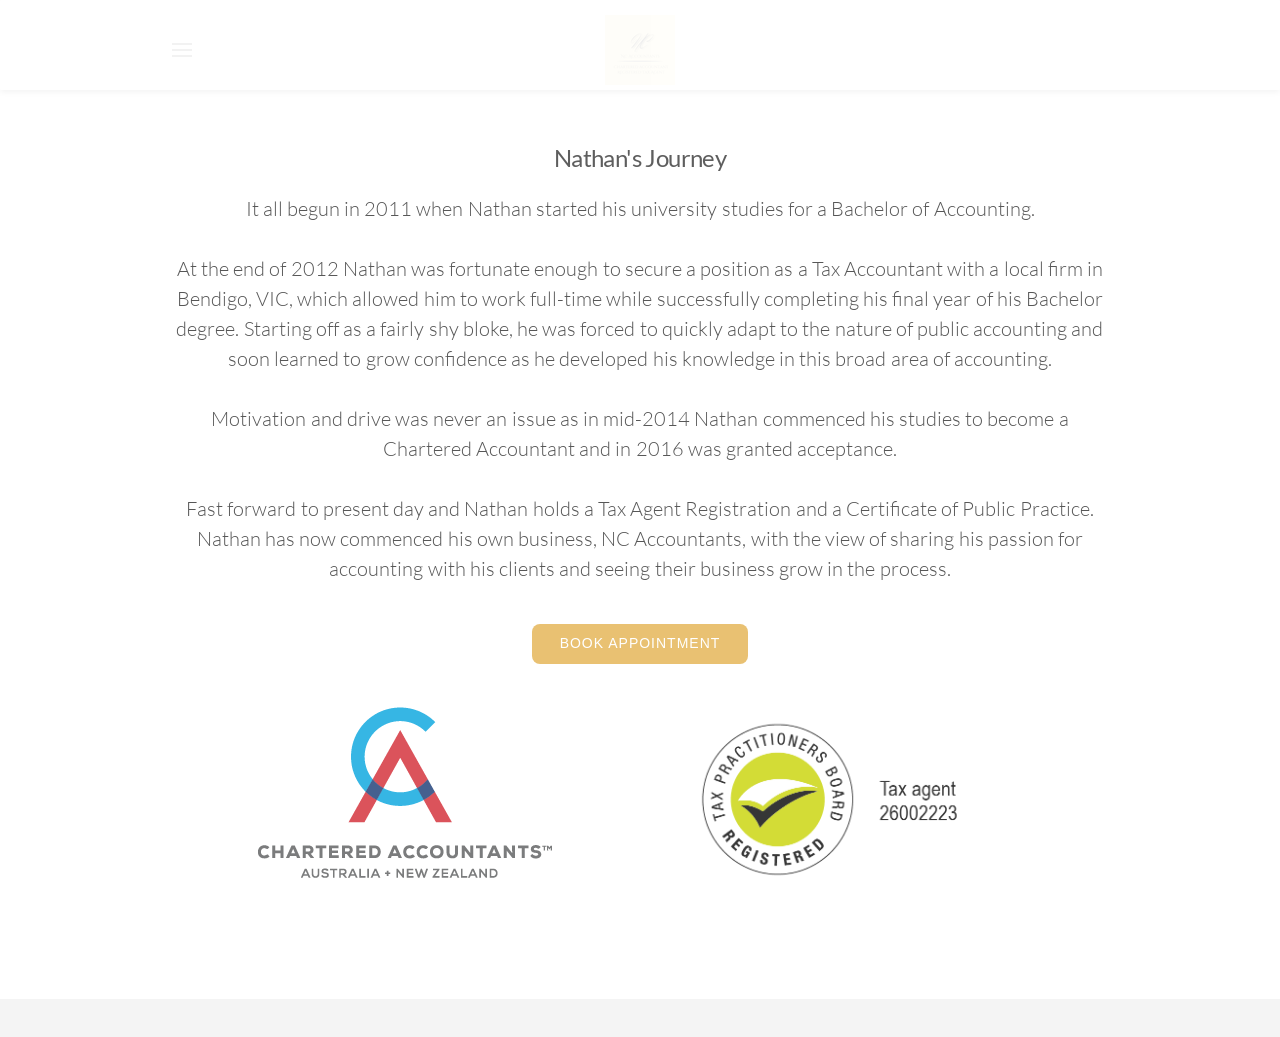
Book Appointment (640, 643)
